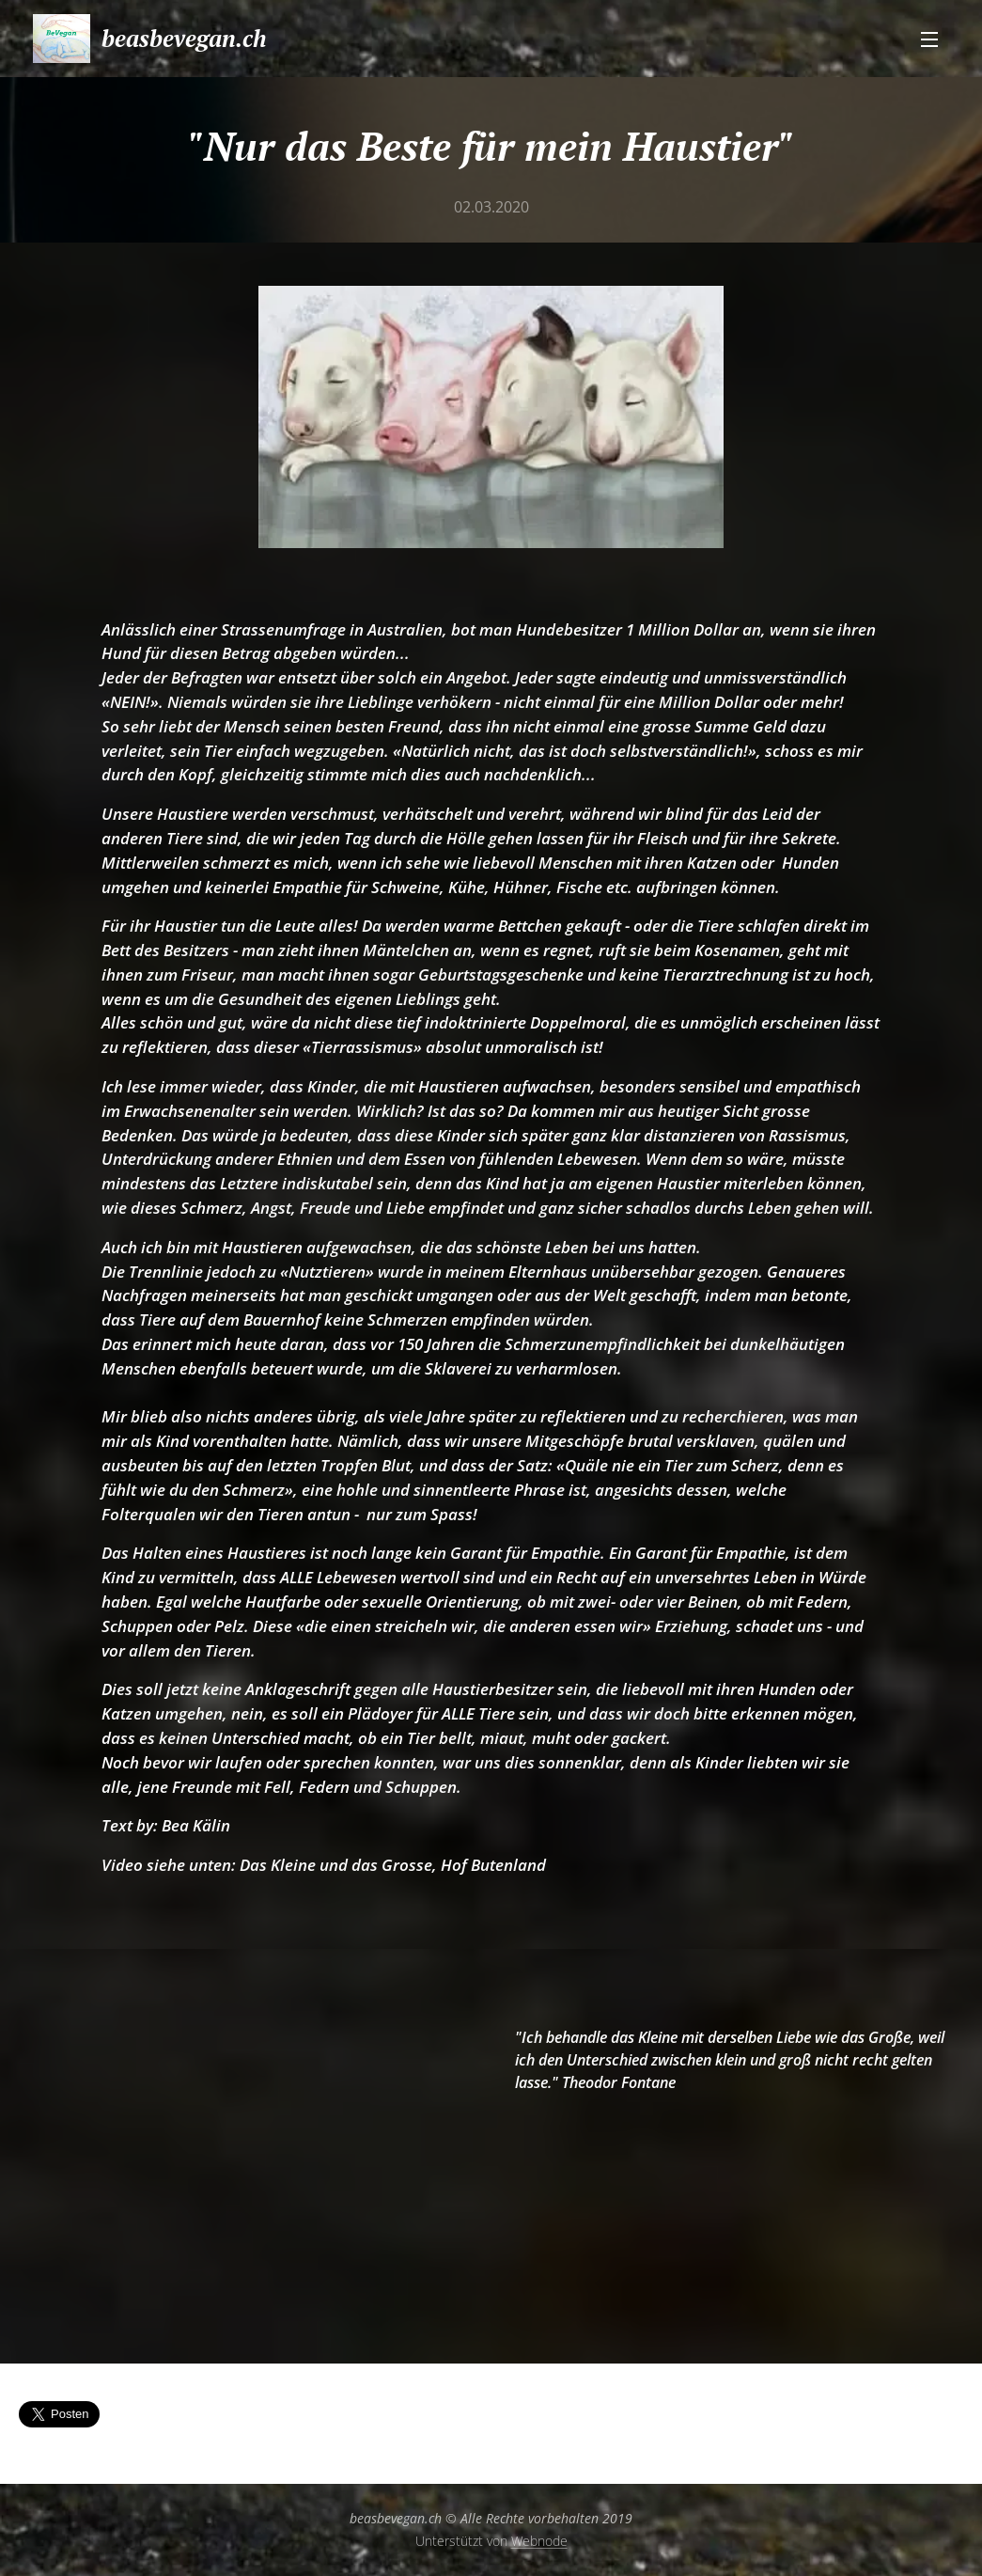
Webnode (539, 2541)
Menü (929, 39)
